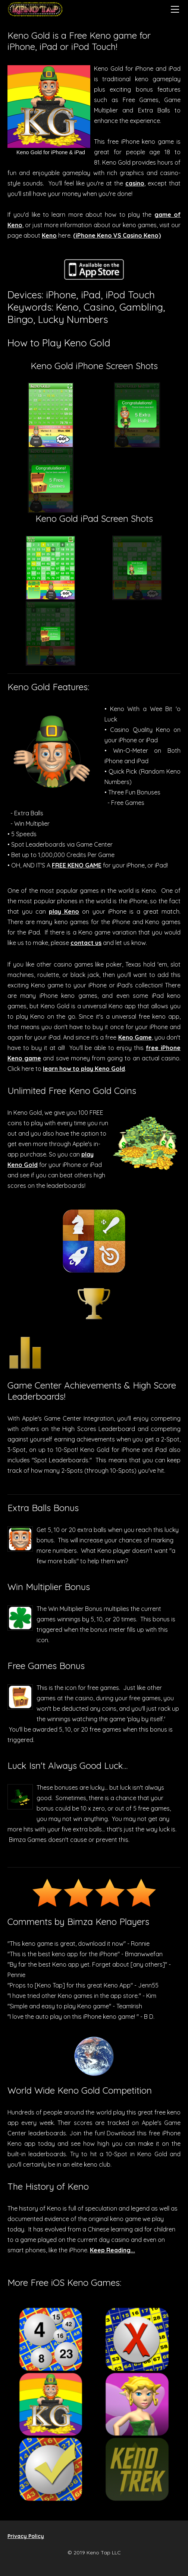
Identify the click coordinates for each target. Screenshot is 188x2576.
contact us (85, 942)
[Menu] (175, 9)
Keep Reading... (112, 2250)
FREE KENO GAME (76, 865)
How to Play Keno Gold (58, 343)
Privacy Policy (25, 2536)
